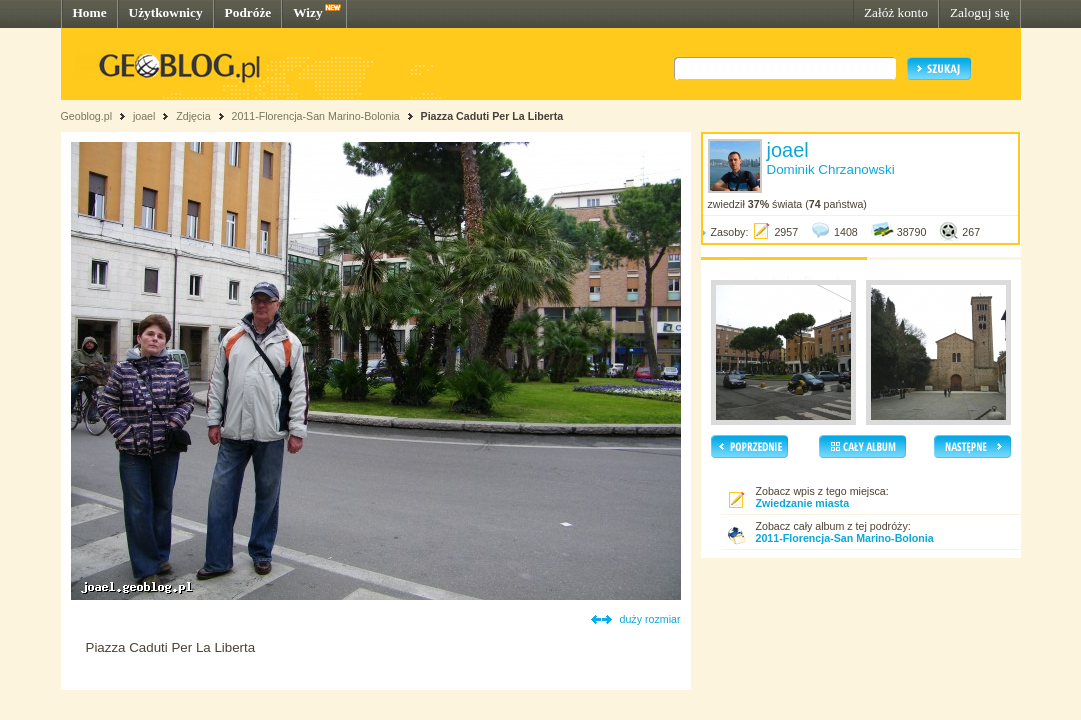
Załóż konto (896, 12)
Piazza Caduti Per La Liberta (492, 116)
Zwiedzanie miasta (803, 503)
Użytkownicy (166, 12)
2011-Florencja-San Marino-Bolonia (315, 116)
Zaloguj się (980, 12)
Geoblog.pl (87, 116)
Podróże (248, 12)
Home (90, 12)
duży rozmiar (650, 619)
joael (144, 116)
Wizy (307, 12)
